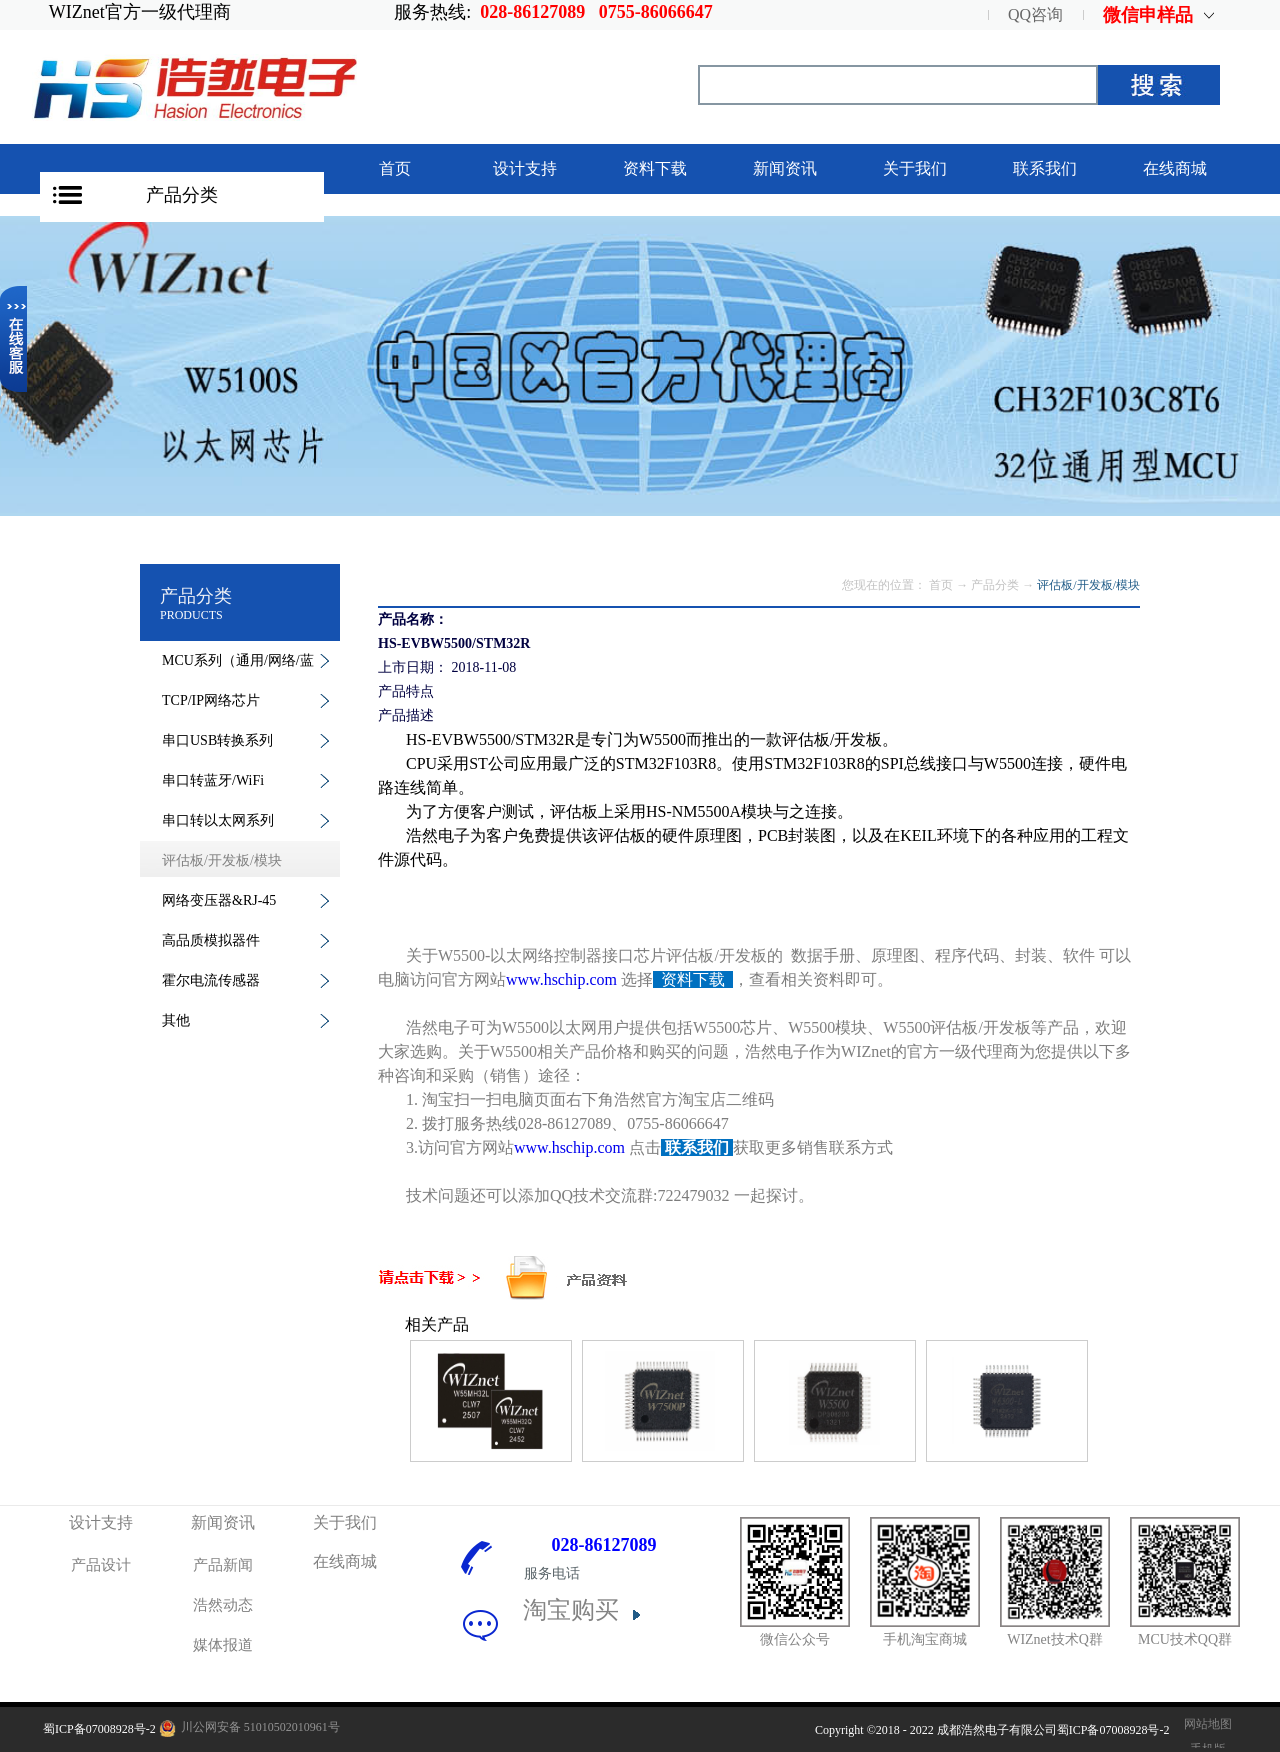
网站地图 (1205, 1724)
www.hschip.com (561, 979)
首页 (395, 168)
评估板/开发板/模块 (1088, 585)
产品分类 (182, 195)
